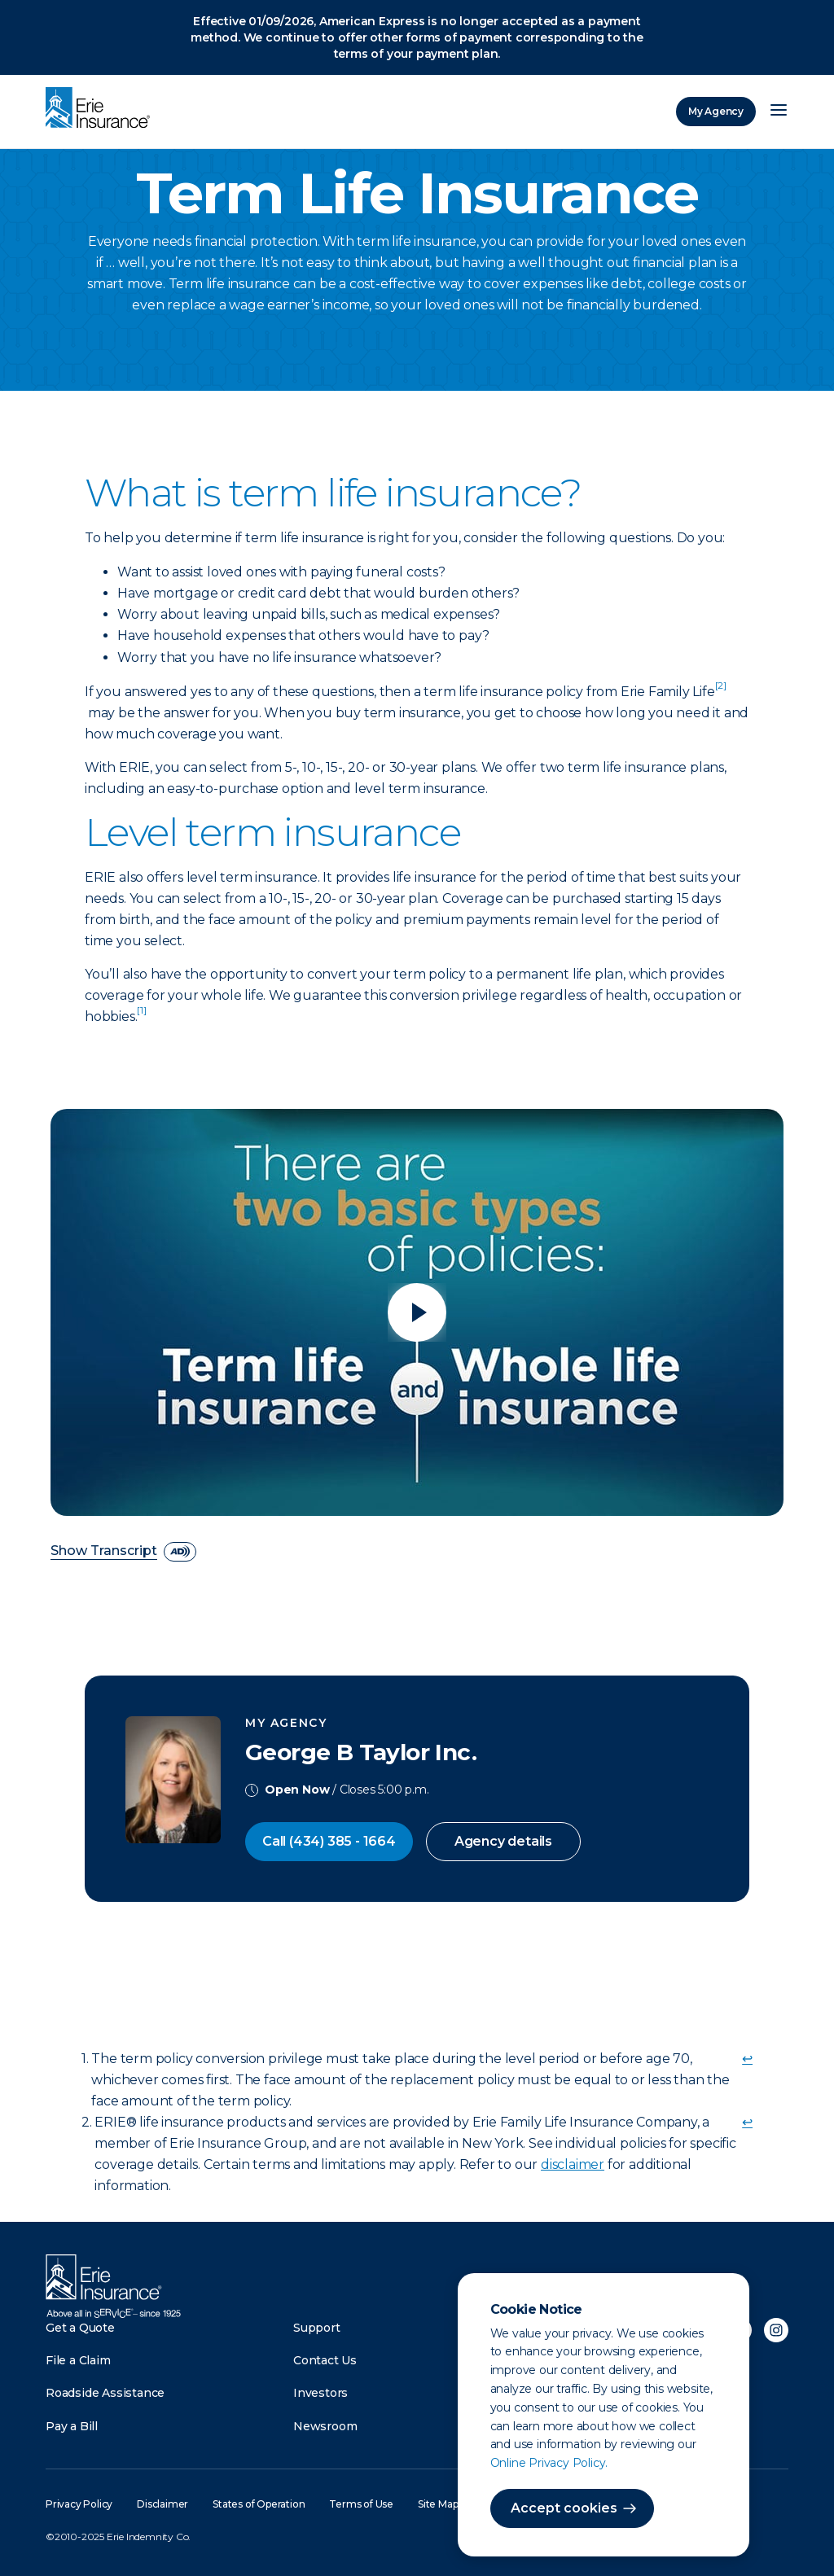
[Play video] (417, 1312)
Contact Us (325, 2360)
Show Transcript (103, 1551)
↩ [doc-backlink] (747, 2058)
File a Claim (78, 2360)
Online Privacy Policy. (549, 2463)
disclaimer (572, 2164)
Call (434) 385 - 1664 (329, 1841)
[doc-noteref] (720, 691)
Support (316, 2327)
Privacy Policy (79, 2504)
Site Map (438, 2504)
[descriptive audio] (180, 1552)
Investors (320, 2392)
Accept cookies (564, 2508)
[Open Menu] (778, 111)
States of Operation (259, 2504)
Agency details (503, 1841)
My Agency (716, 111)
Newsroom (325, 2426)
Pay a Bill (72, 2426)
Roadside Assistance (105, 2392)
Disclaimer (162, 2504)
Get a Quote (80, 2327)
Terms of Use (361, 2504)
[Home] (102, 109)
